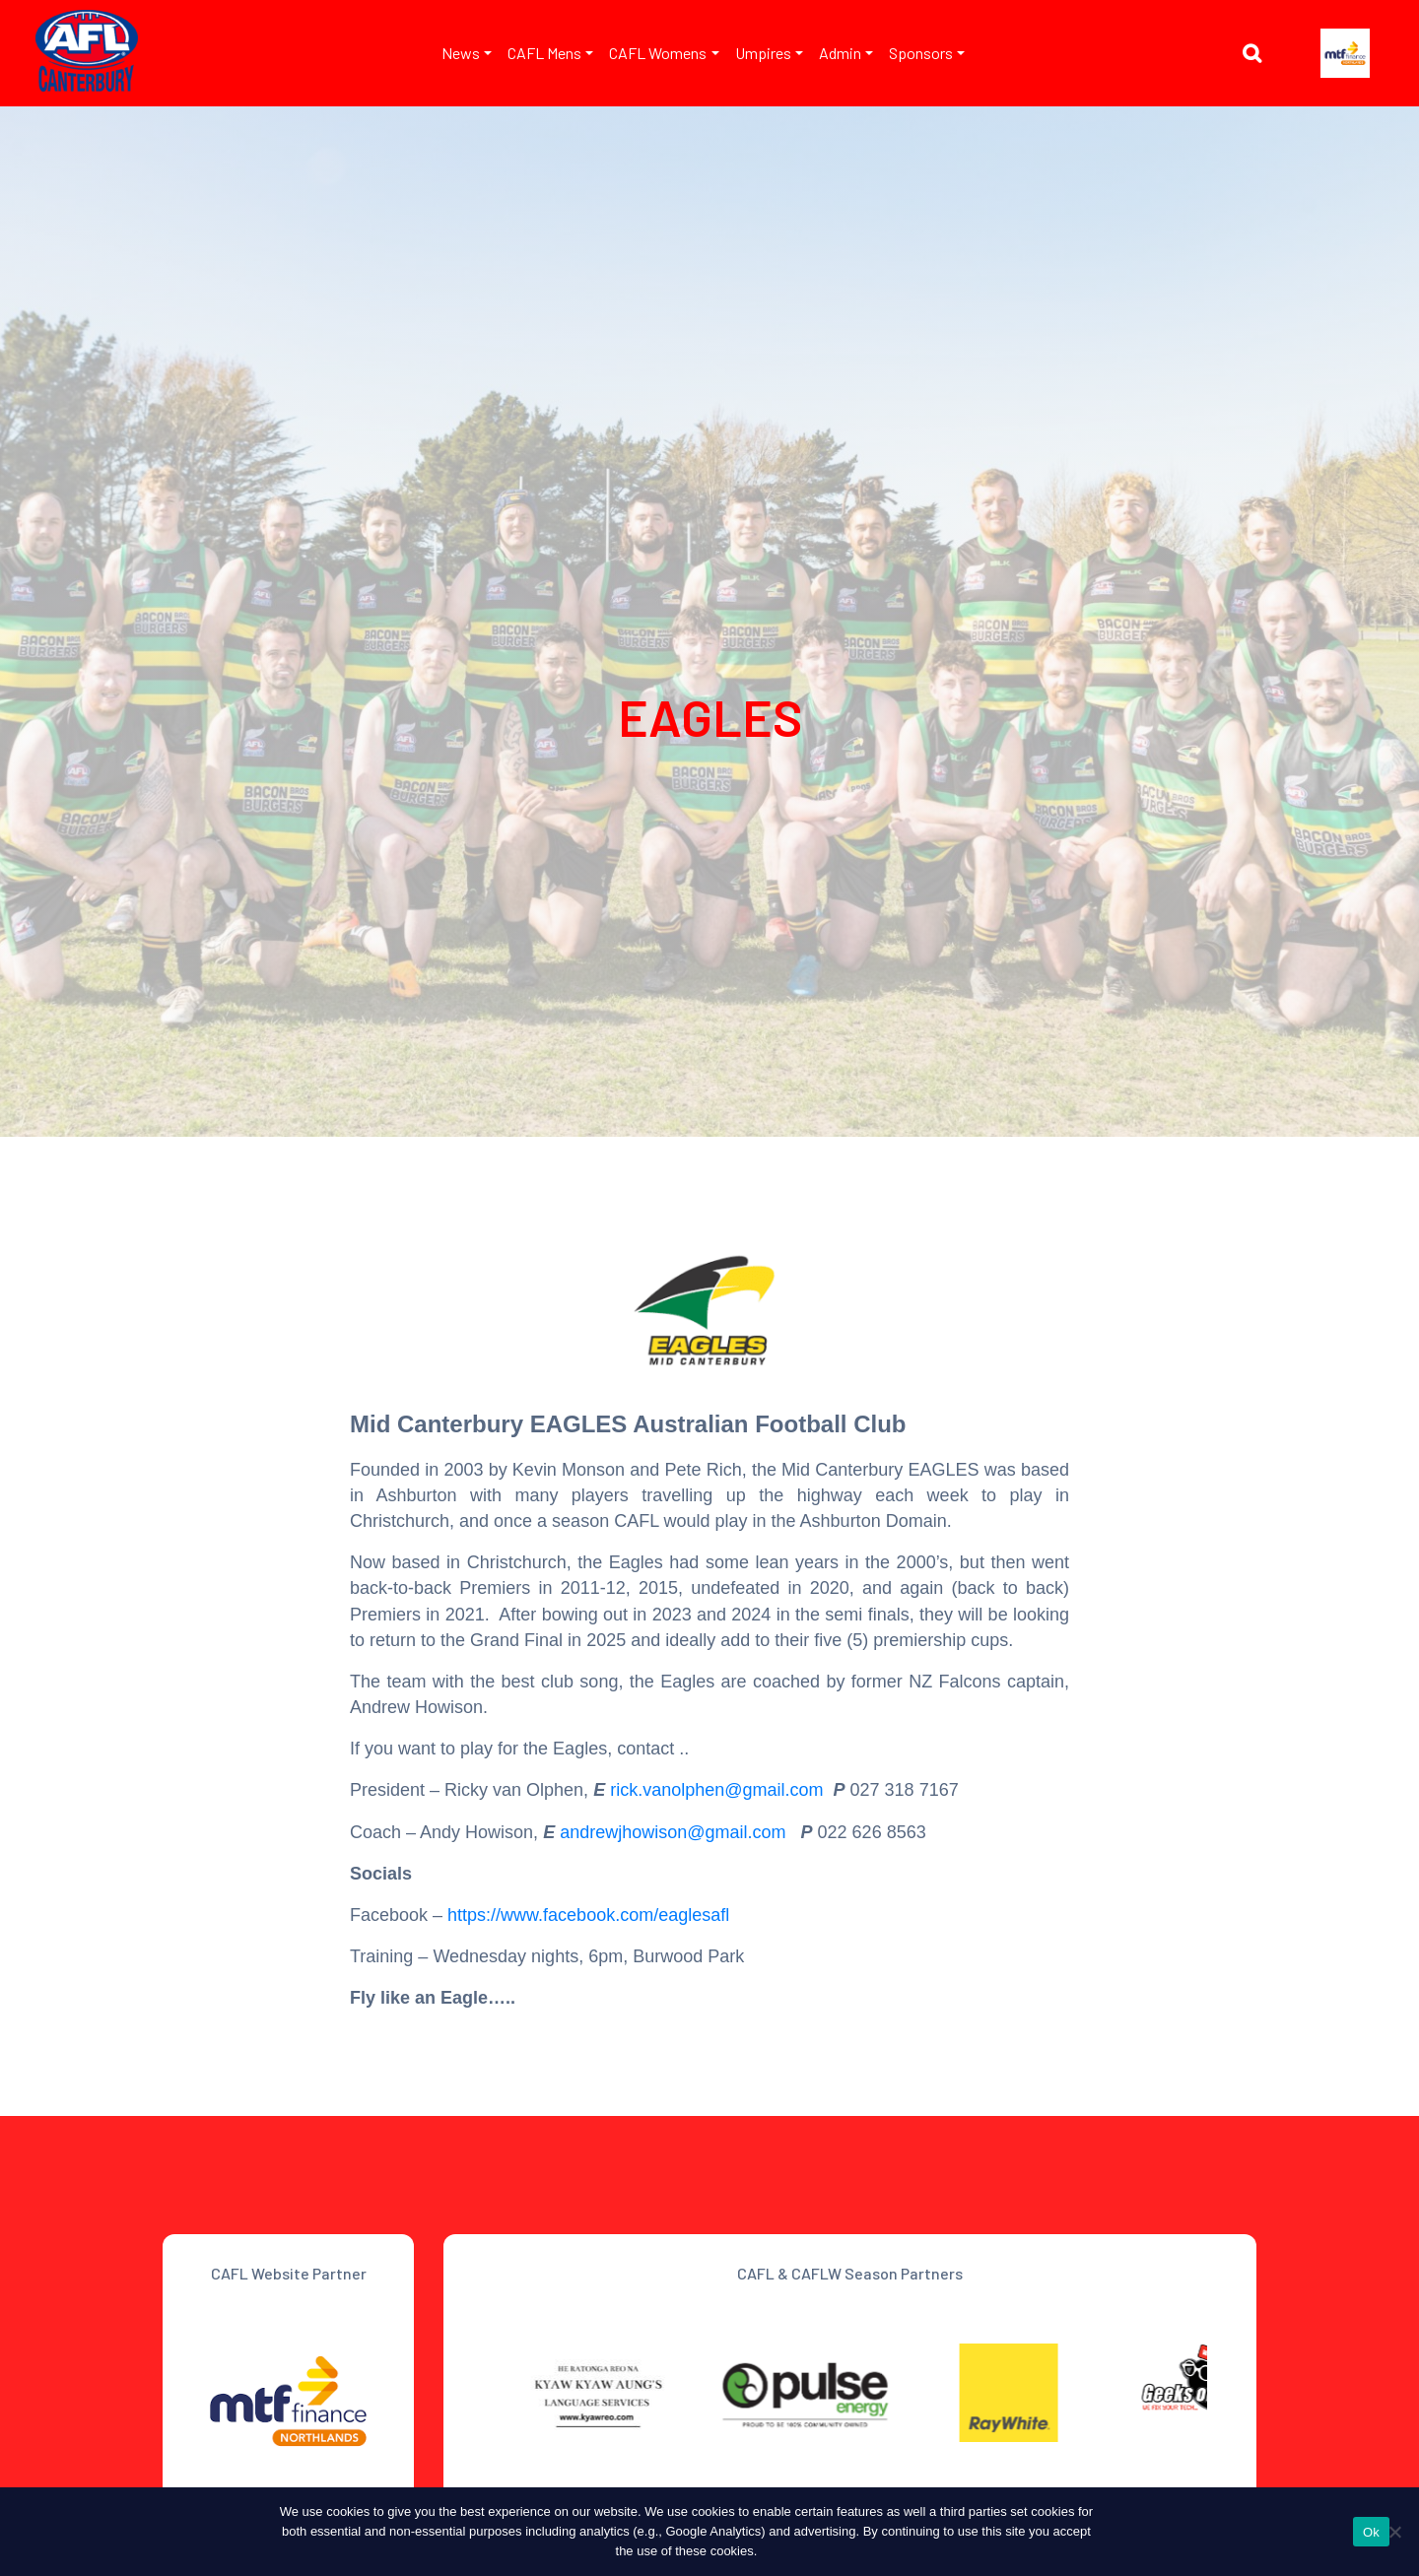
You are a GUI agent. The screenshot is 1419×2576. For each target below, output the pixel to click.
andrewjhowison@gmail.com (675, 1832)
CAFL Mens (544, 52)
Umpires (763, 52)
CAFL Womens (658, 52)
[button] (1257, 56)
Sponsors (921, 52)
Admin (840, 52)
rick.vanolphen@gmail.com (716, 1790)
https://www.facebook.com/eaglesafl (588, 1915)
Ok (1371, 2532)
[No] (1394, 2532)
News (460, 52)
